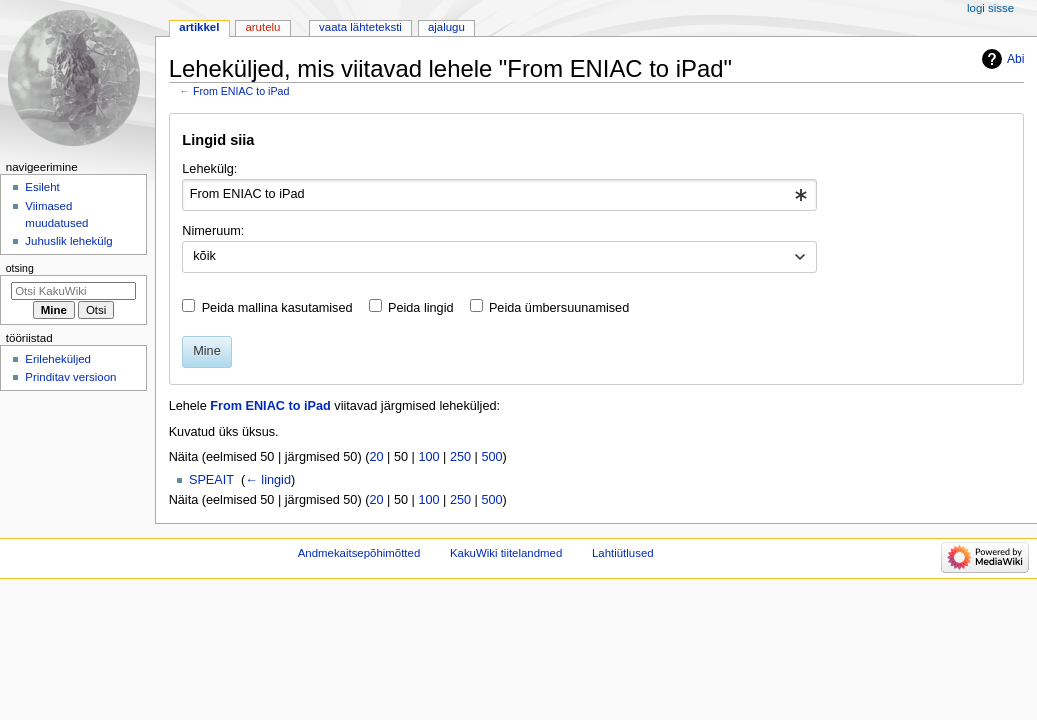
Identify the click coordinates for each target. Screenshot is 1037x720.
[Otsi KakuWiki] (73, 291)
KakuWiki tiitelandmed (506, 553)
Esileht (42, 187)
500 (491, 457)
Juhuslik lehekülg (68, 241)
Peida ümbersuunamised (559, 308)
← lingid (268, 480)
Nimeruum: (213, 231)
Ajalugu (446, 27)
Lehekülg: (209, 169)
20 (376, 457)
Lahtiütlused (623, 553)
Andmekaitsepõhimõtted (359, 553)
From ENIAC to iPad (241, 91)
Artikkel (199, 27)
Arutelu (262, 27)
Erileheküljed (58, 359)
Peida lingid (421, 308)
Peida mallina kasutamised (277, 308)
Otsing (20, 268)
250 (460, 457)
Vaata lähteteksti (360, 27)
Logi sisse (990, 8)
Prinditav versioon (70, 377)
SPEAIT (211, 480)
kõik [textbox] (204, 256)
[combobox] (499, 195)
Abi (1015, 59)
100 (428, 457)
